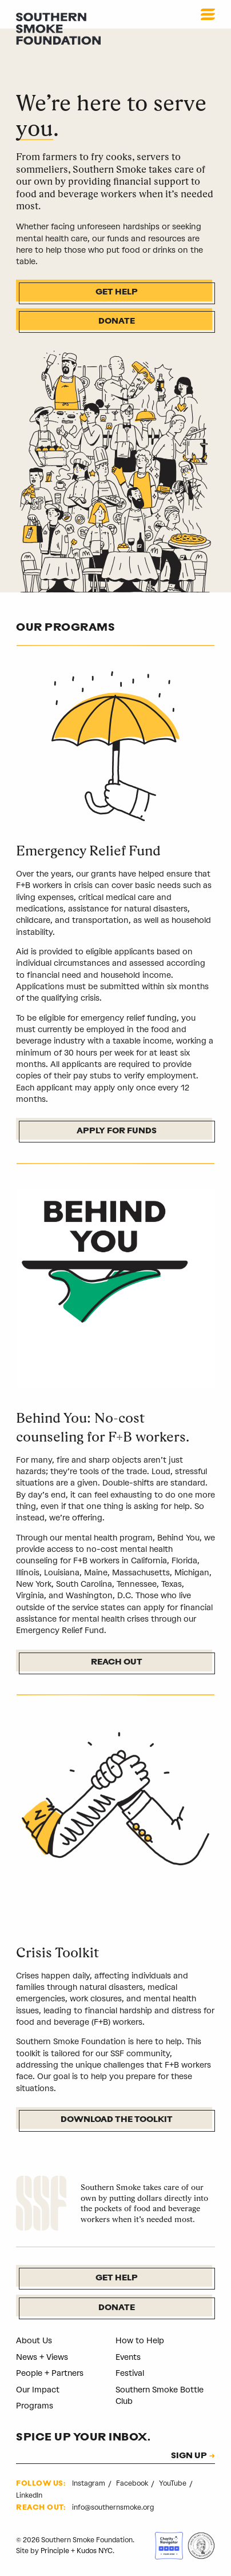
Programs (34, 2406)
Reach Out (116, 1662)
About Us (34, 2341)
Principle (55, 2551)
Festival (129, 2373)
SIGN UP (189, 2457)
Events (128, 2357)
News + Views (42, 2357)
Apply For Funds (117, 1131)
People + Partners (50, 2373)
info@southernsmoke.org (113, 2507)
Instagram (89, 2484)
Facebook (133, 2484)
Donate (116, 321)
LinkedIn (29, 2495)
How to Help (139, 2341)
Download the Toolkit (117, 2120)
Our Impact (37, 2390)
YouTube (173, 2484)
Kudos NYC (95, 2551)
